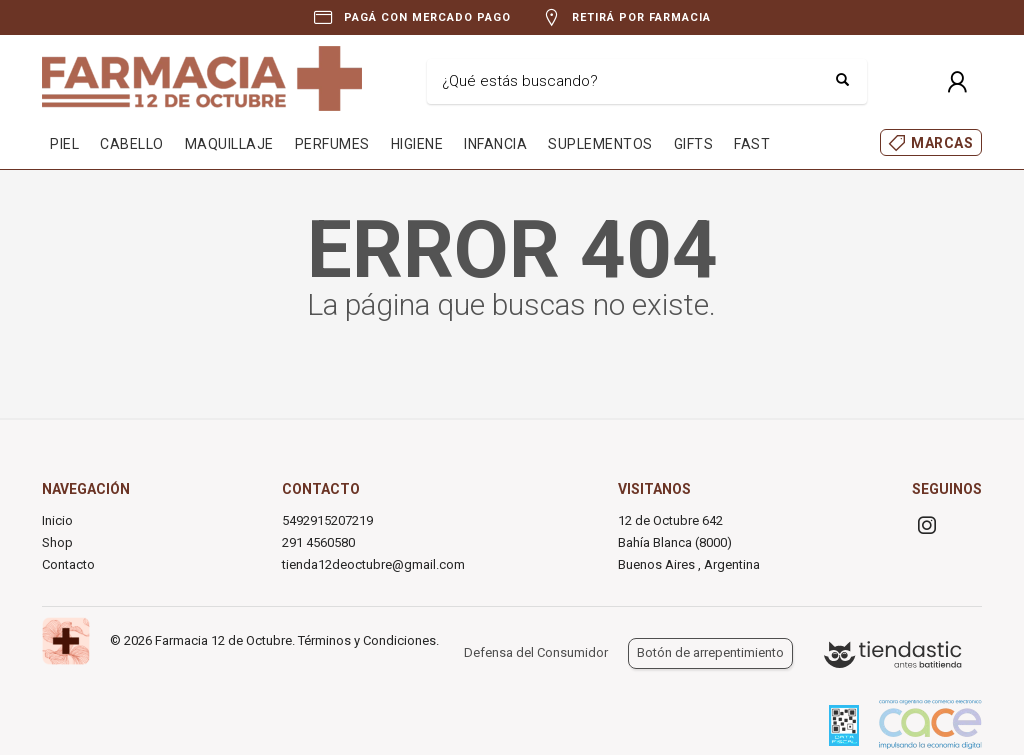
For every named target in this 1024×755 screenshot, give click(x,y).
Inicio (57, 520)
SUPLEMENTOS (600, 144)
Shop (57, 542)
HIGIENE (417, 144)
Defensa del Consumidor (536, 652)
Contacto (68, 564)
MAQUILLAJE (229, 144)
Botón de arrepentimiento (710, 652)
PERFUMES (332, 144)
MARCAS (942, 143)
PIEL (64, 144)
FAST (752, 144)
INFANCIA (495, 144)
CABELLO (132, 144)
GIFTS (694, 144)
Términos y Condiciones (367, 640)
